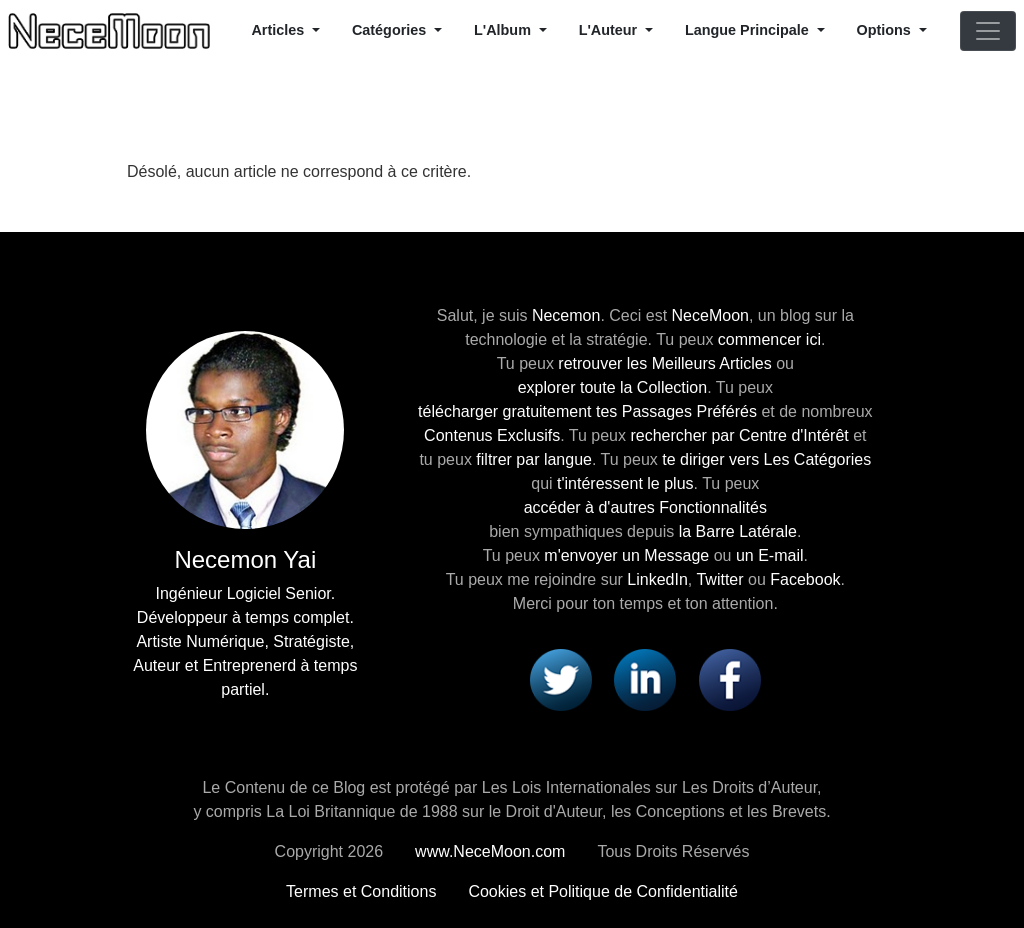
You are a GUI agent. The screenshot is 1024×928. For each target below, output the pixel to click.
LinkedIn (657, 579)
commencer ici (769, 339)
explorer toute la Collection (612, 387)
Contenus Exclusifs (492, 435)
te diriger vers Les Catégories (766, 459)
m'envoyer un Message (626, 555)
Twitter (719, 579)
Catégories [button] (391, 30)
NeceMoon (710, 315)
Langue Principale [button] (749, 30)
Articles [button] (279, 30)
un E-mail (770, 555)
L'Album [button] (504, 30)
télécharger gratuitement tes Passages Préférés (587, 411)
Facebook (805, 579)
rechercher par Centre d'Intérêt (739, 435)
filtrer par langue (534, 459)
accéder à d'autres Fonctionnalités (645, 507)
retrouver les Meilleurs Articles (664, 363)
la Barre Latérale (738, 531)
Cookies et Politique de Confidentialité (603, 891)
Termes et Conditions (361, 891)
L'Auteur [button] (610, 30)
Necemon (566, 315)
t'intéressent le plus (625, 483)
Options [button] (886, 30)
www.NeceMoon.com (490, 851)
